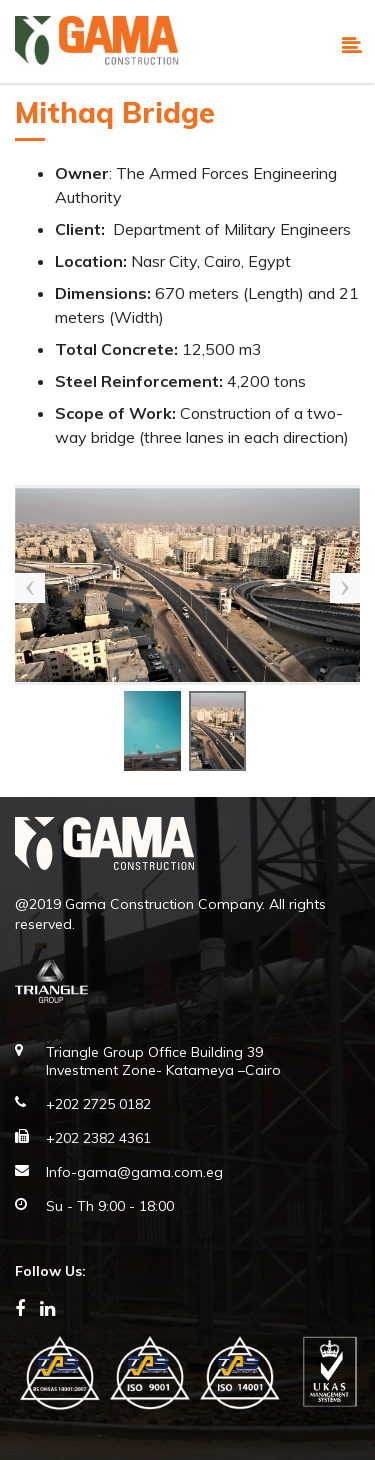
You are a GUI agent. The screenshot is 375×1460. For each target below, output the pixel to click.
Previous (30, 588)
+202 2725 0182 (98, 1104)
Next (345, 588)
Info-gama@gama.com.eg (134, 1172)
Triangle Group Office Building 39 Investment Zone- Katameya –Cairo (163, 1061)
